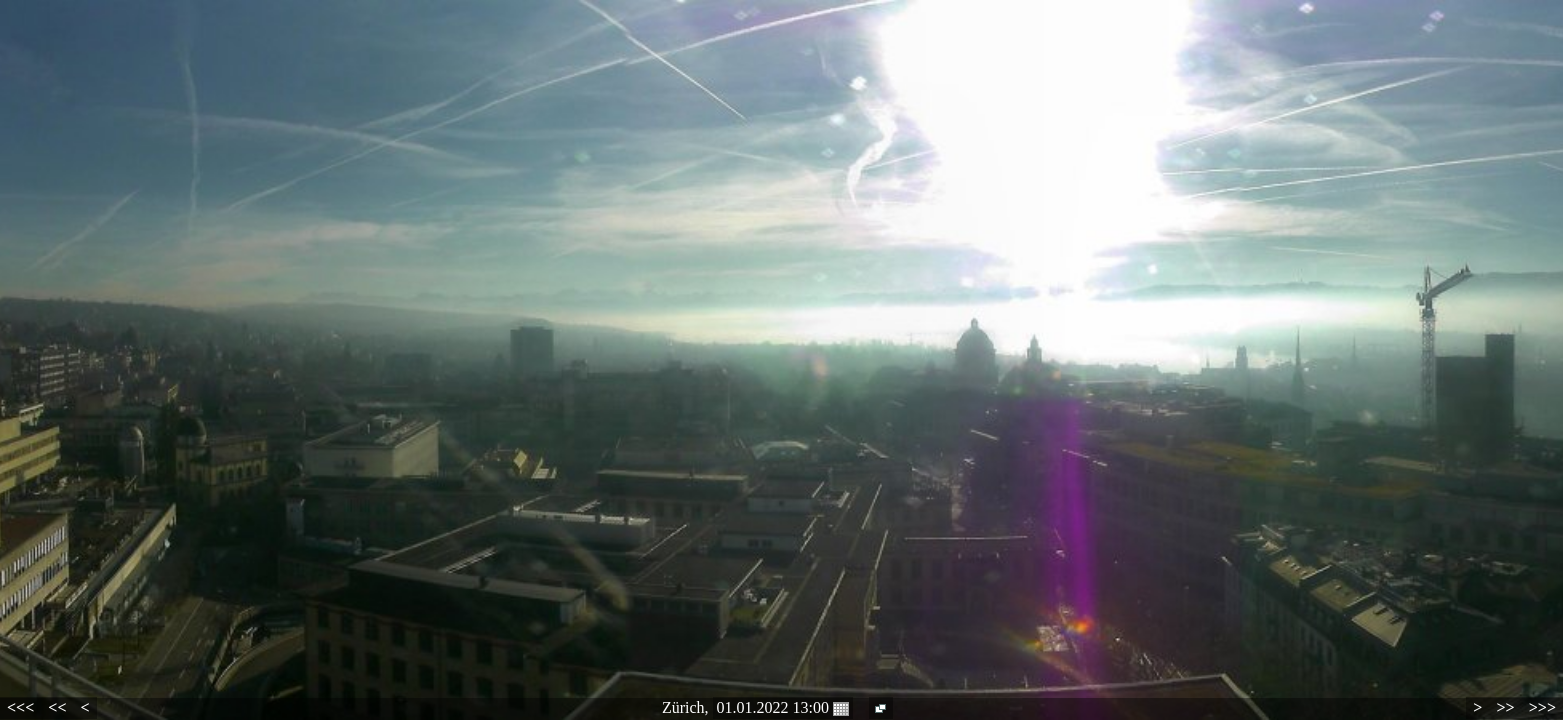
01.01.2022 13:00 (783, 708)
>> (1505, 707)
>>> (1542, 707)
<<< (20, 707)
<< (57, 707)
